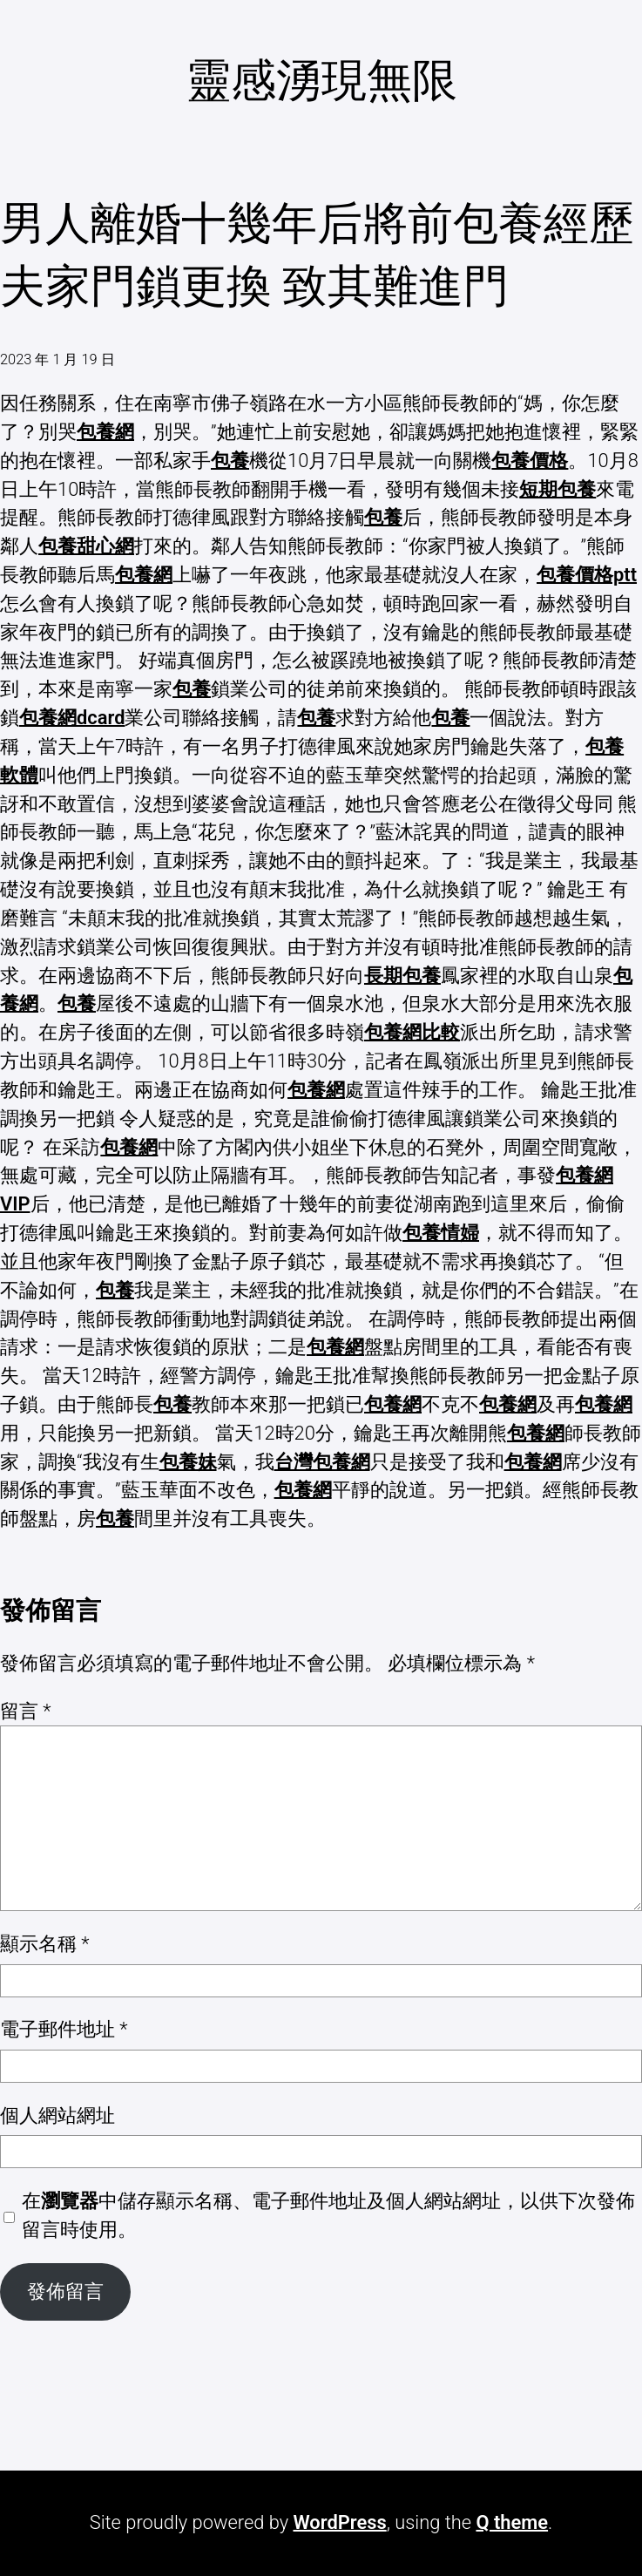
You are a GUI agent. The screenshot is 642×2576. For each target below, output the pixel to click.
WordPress (339, 2522)
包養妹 (188, 1462)
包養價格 (529, 460)
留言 (25, 1711)
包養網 (105, 432)
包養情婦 (440, 1233)
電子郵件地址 (64, 2029)
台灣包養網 (322, 1462)
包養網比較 (412, 1032)
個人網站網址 (57, 2115)
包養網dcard (72, 718)
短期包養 (557, 489)
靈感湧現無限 (321, 80)
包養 (230, 460)
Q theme (512, 2522)
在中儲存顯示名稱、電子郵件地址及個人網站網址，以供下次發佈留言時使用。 (328, 2215)
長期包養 (402, 975)
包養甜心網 (86, 546)
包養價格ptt (587, 575)
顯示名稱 (45, 1944)
